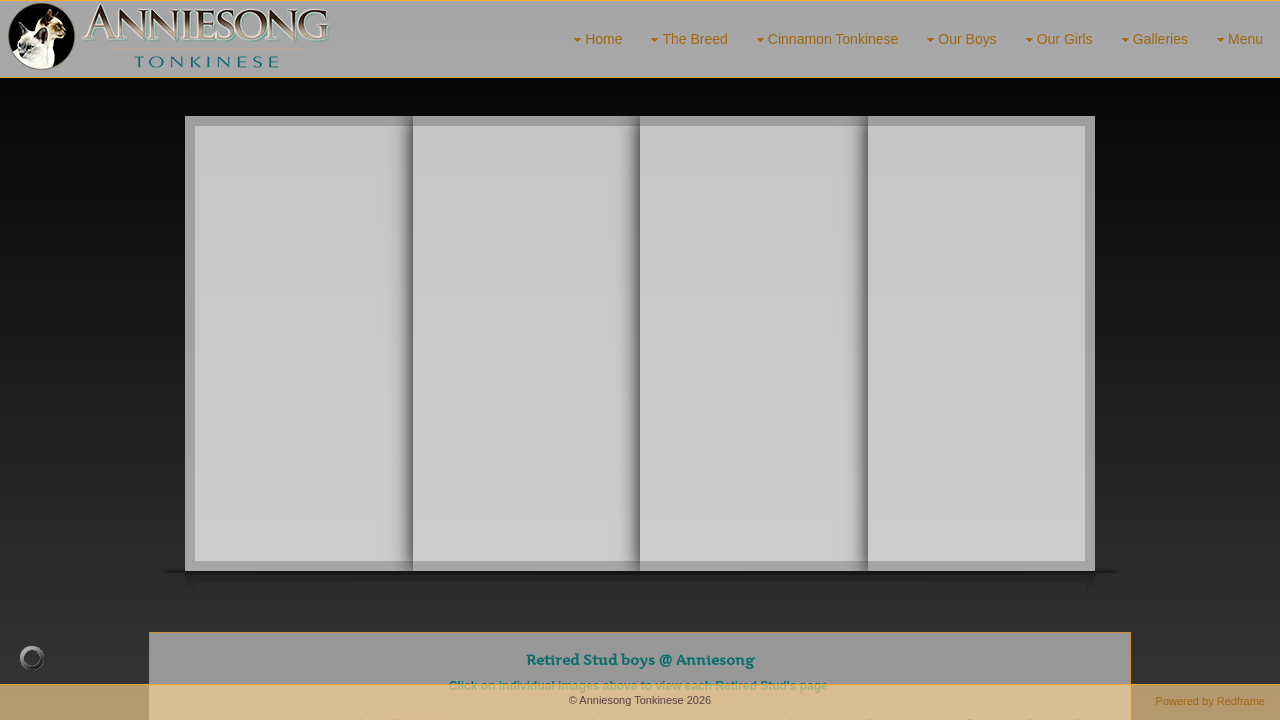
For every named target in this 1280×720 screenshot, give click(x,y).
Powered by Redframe (1210, 701)
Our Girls (1057, 39)
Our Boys (959, 39)
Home (595, 39)
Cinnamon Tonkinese (825, 39)
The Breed (686, 39)
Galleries (1152, 39)
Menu (1237, 39)
